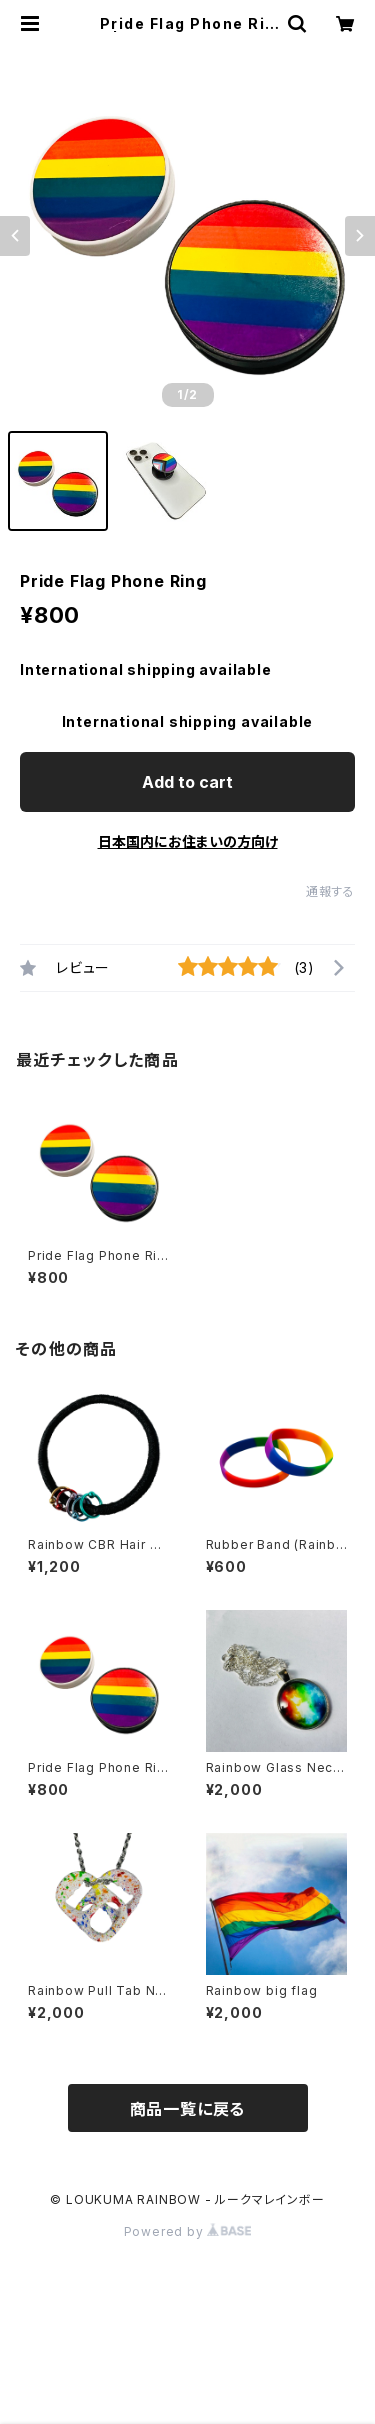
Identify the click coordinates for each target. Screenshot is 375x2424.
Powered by (188, 2231)
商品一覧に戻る (188, 2109)
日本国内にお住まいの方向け (188, 841)
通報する (330, 891)
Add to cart (187, 782)
